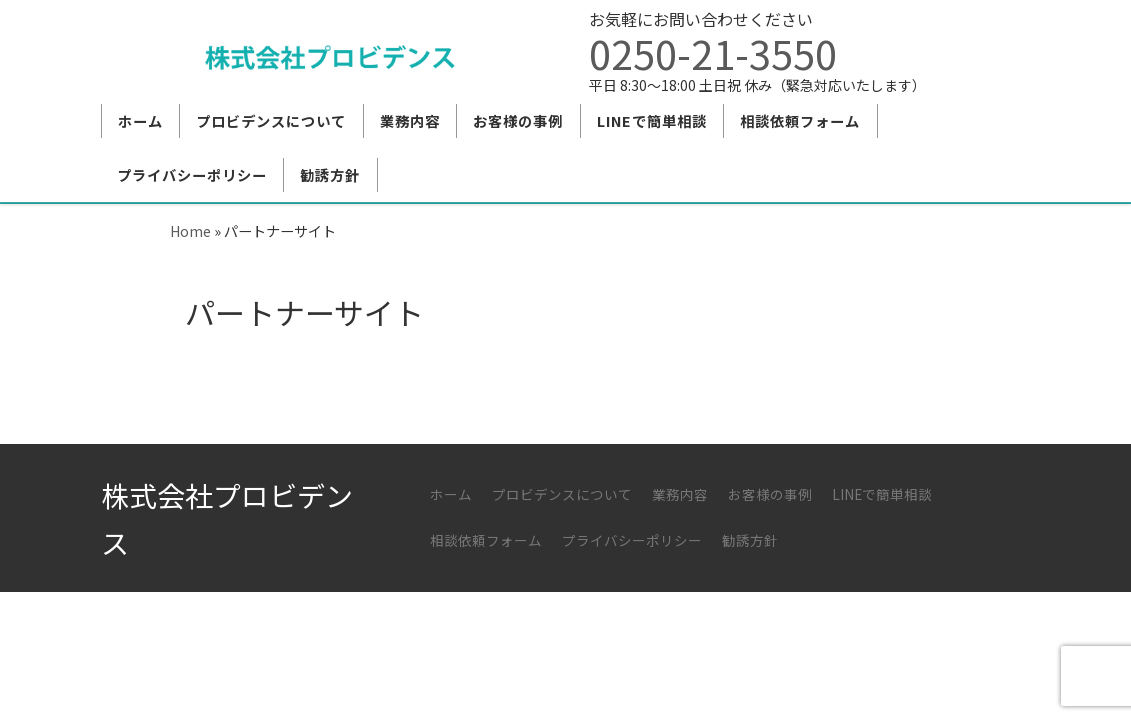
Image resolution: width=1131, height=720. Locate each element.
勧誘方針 (750, 540)
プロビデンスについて (562, 494)
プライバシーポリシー (632, 540)
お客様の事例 (770, 494)
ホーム (451, 494)
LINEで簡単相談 (882, 494)
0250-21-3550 (713, 53)
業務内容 (680, 494)
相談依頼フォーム (486, 540)
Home (190, 230)
